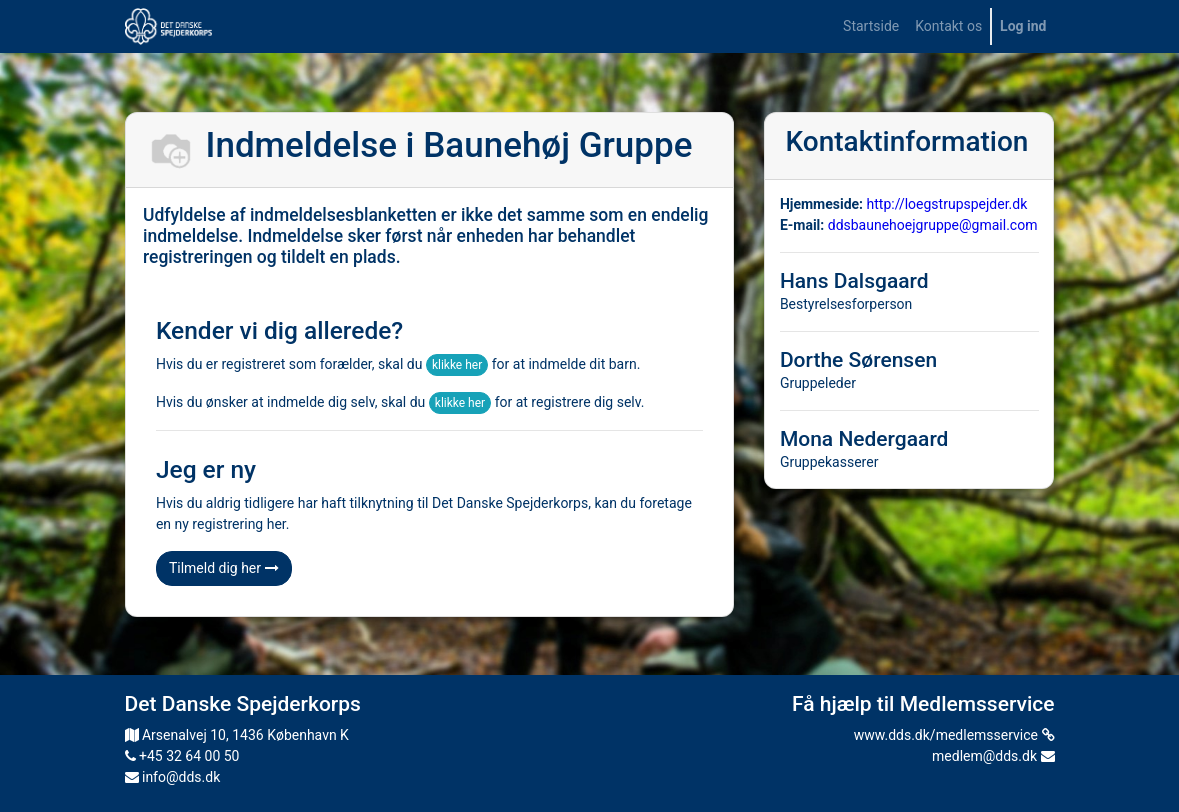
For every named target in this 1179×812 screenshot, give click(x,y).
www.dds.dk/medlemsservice (954, 735)
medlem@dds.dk (993, 756)
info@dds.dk (173, 777)
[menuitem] (871, 26)
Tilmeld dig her (224, 568)
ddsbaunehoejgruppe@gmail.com (933, 225)
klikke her (457, 365)
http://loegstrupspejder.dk (947, 204)
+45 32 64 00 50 (182, 756)
